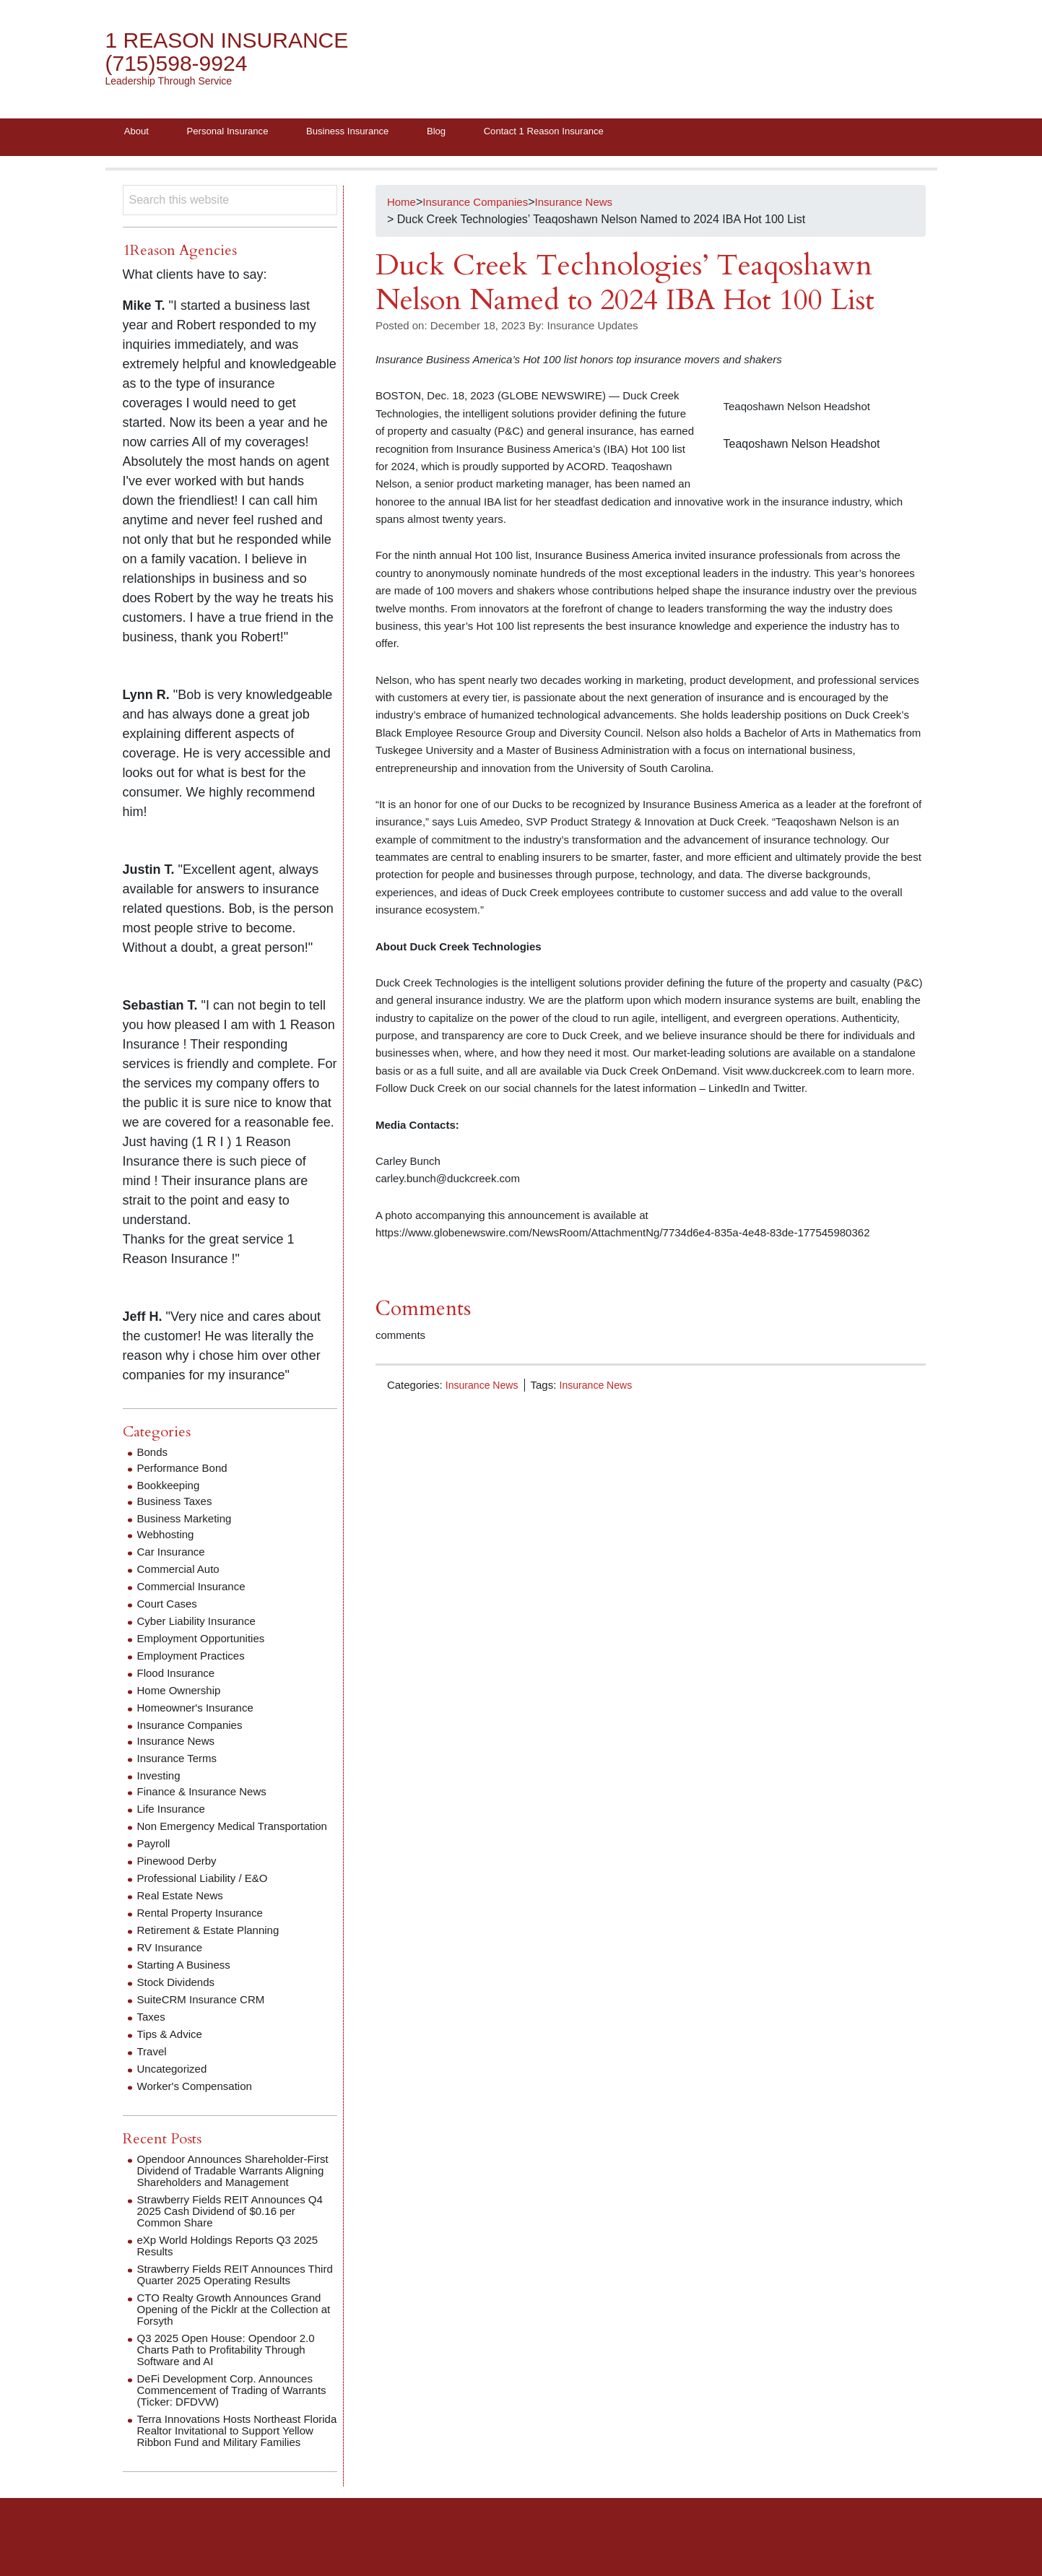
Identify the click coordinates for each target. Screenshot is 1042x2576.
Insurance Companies (193, 1728)
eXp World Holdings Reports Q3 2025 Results (233, 2272)
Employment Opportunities (205, 1641)
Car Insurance (173, 1554)
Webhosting (167, 1537)
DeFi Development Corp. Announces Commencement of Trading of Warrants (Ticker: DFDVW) (231, 2416)
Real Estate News (183, 1910)
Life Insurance (173, 1811)
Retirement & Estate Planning (213, 1944)
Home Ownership (182, 1693)
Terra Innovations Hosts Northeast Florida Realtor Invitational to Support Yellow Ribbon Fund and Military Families (232, 2462)
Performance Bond (185, 1471)
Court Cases (169, 1606)
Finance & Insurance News (206, 1794)
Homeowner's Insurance (199, 1710)
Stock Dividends (178, 1996)
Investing (160, 1778)
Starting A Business (187, 1979)
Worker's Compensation (198, 2100)
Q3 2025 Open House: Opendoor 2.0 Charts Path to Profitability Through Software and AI (231, 2375)
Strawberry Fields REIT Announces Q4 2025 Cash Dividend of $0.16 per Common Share (236, 2237)
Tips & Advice (172, 2048)
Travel (153, 2066)
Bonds (153, 1455)
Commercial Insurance (195, 1589)
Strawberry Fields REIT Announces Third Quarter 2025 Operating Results (234, 2300)
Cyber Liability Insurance (200, 1624)
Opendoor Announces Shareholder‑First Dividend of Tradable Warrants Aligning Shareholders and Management (236, 2190)
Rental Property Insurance (204, 1927)
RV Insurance (172, 1962)
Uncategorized (174, 2083)
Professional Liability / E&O (207, 1892)
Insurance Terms (179, 1761)
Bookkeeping (170, 1488)
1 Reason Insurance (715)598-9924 (235, 52)
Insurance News (485, 1388)
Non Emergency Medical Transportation (200, 1835)
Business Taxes (177, 1504)
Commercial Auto (181, 1572)
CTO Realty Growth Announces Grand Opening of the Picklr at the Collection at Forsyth (235, 2335)
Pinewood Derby (179, 1875)
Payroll (155, 1858)
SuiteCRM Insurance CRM (205, 2014)
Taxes (152, 2031)
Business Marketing (187, 1521)
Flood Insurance (178, 1676)
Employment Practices (194, 1658)
